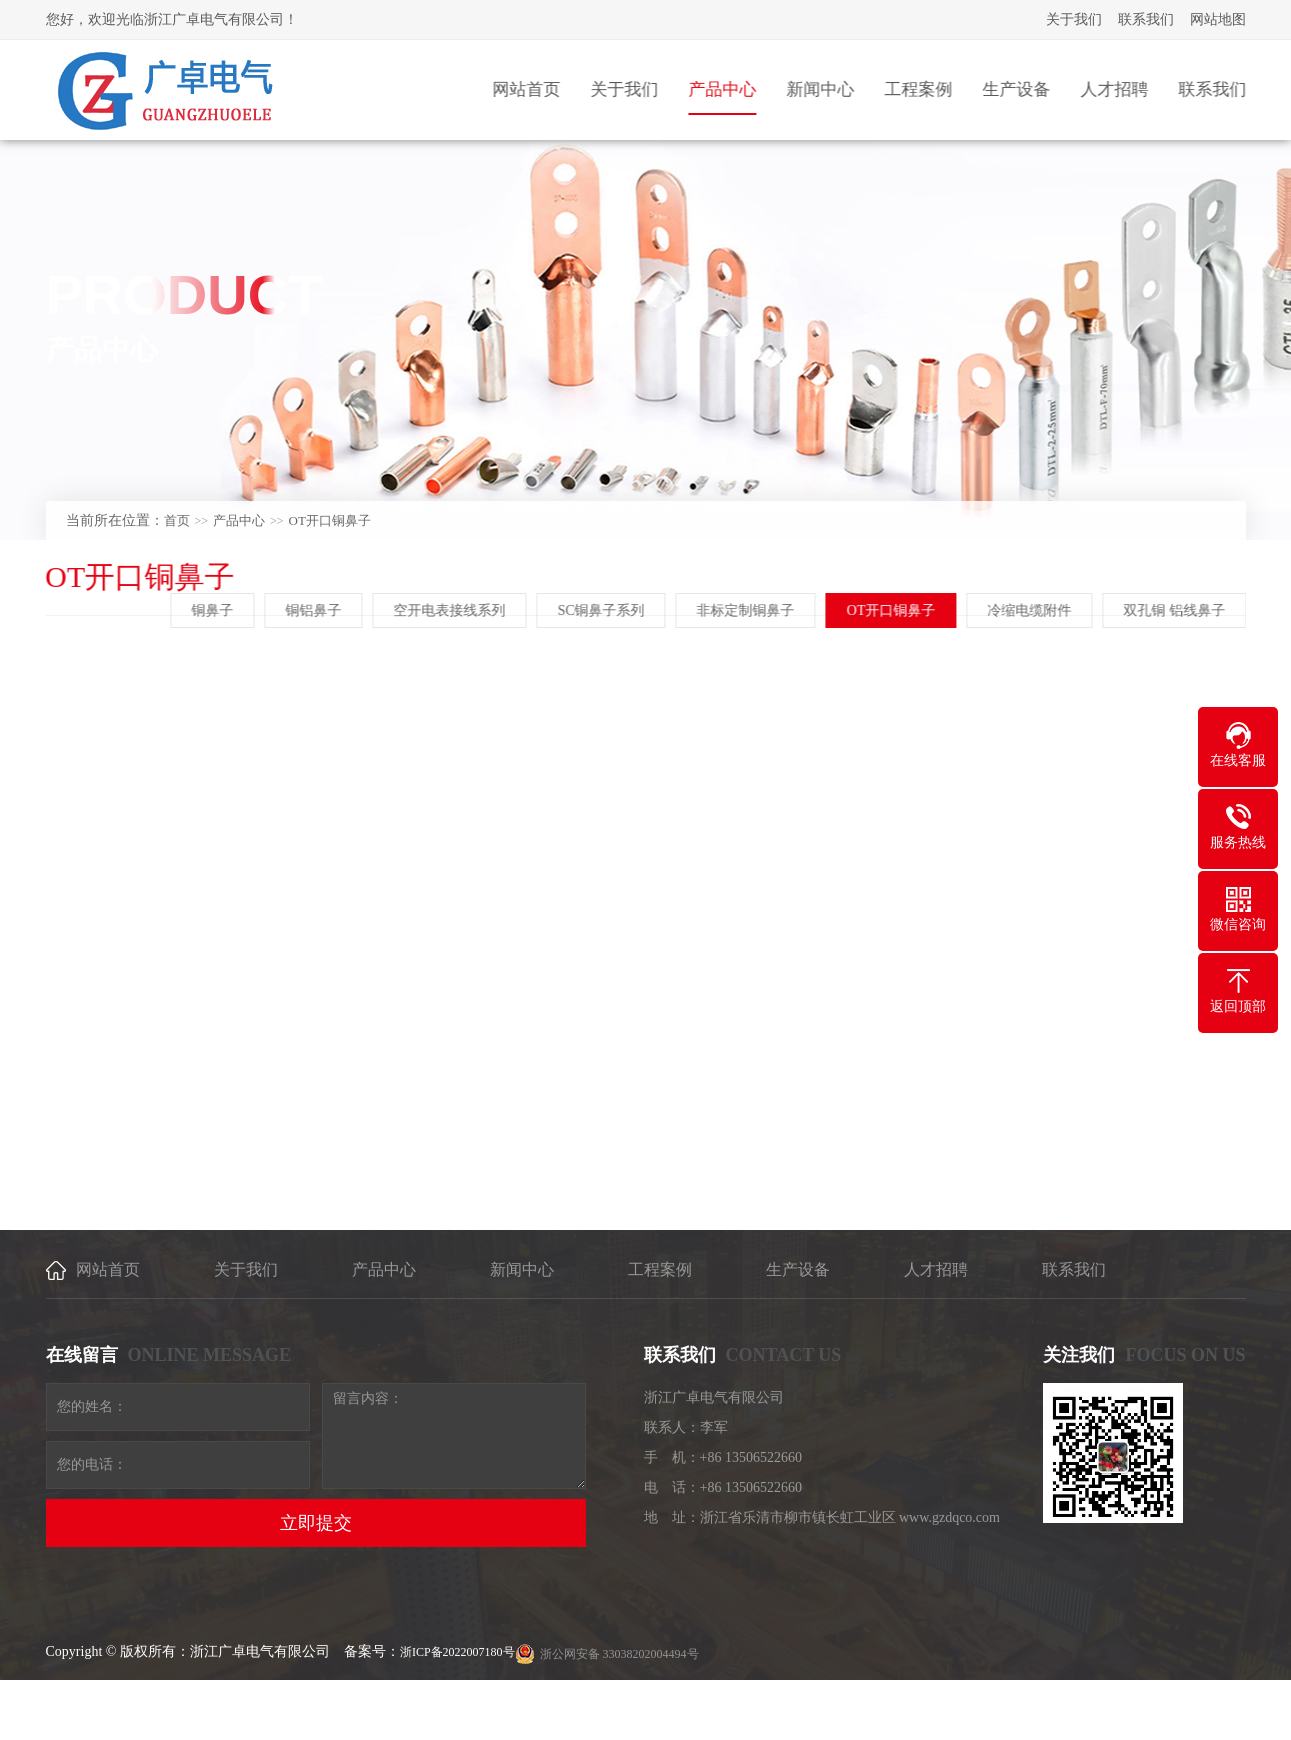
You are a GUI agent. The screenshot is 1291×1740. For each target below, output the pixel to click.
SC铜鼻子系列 (603, 610)
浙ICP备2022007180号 (457, 1652)
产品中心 (239, 520)
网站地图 (1218, 19)
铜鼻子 (215, 610)
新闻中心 (522, 1269)
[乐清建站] (1204, 1712)
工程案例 (660, 1269)
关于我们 (1074, 19)
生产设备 (798, 1269)
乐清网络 (1152, 1712)
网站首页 (108, 1269)
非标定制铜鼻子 (748, 610)
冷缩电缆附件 (1031, 610)
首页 (177, 520)
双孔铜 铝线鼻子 (1176, 610)
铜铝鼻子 (316, 610)
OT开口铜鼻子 (330, 520)
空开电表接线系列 (452, 610)
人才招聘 (936, 1269)
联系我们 (1146, 19)
